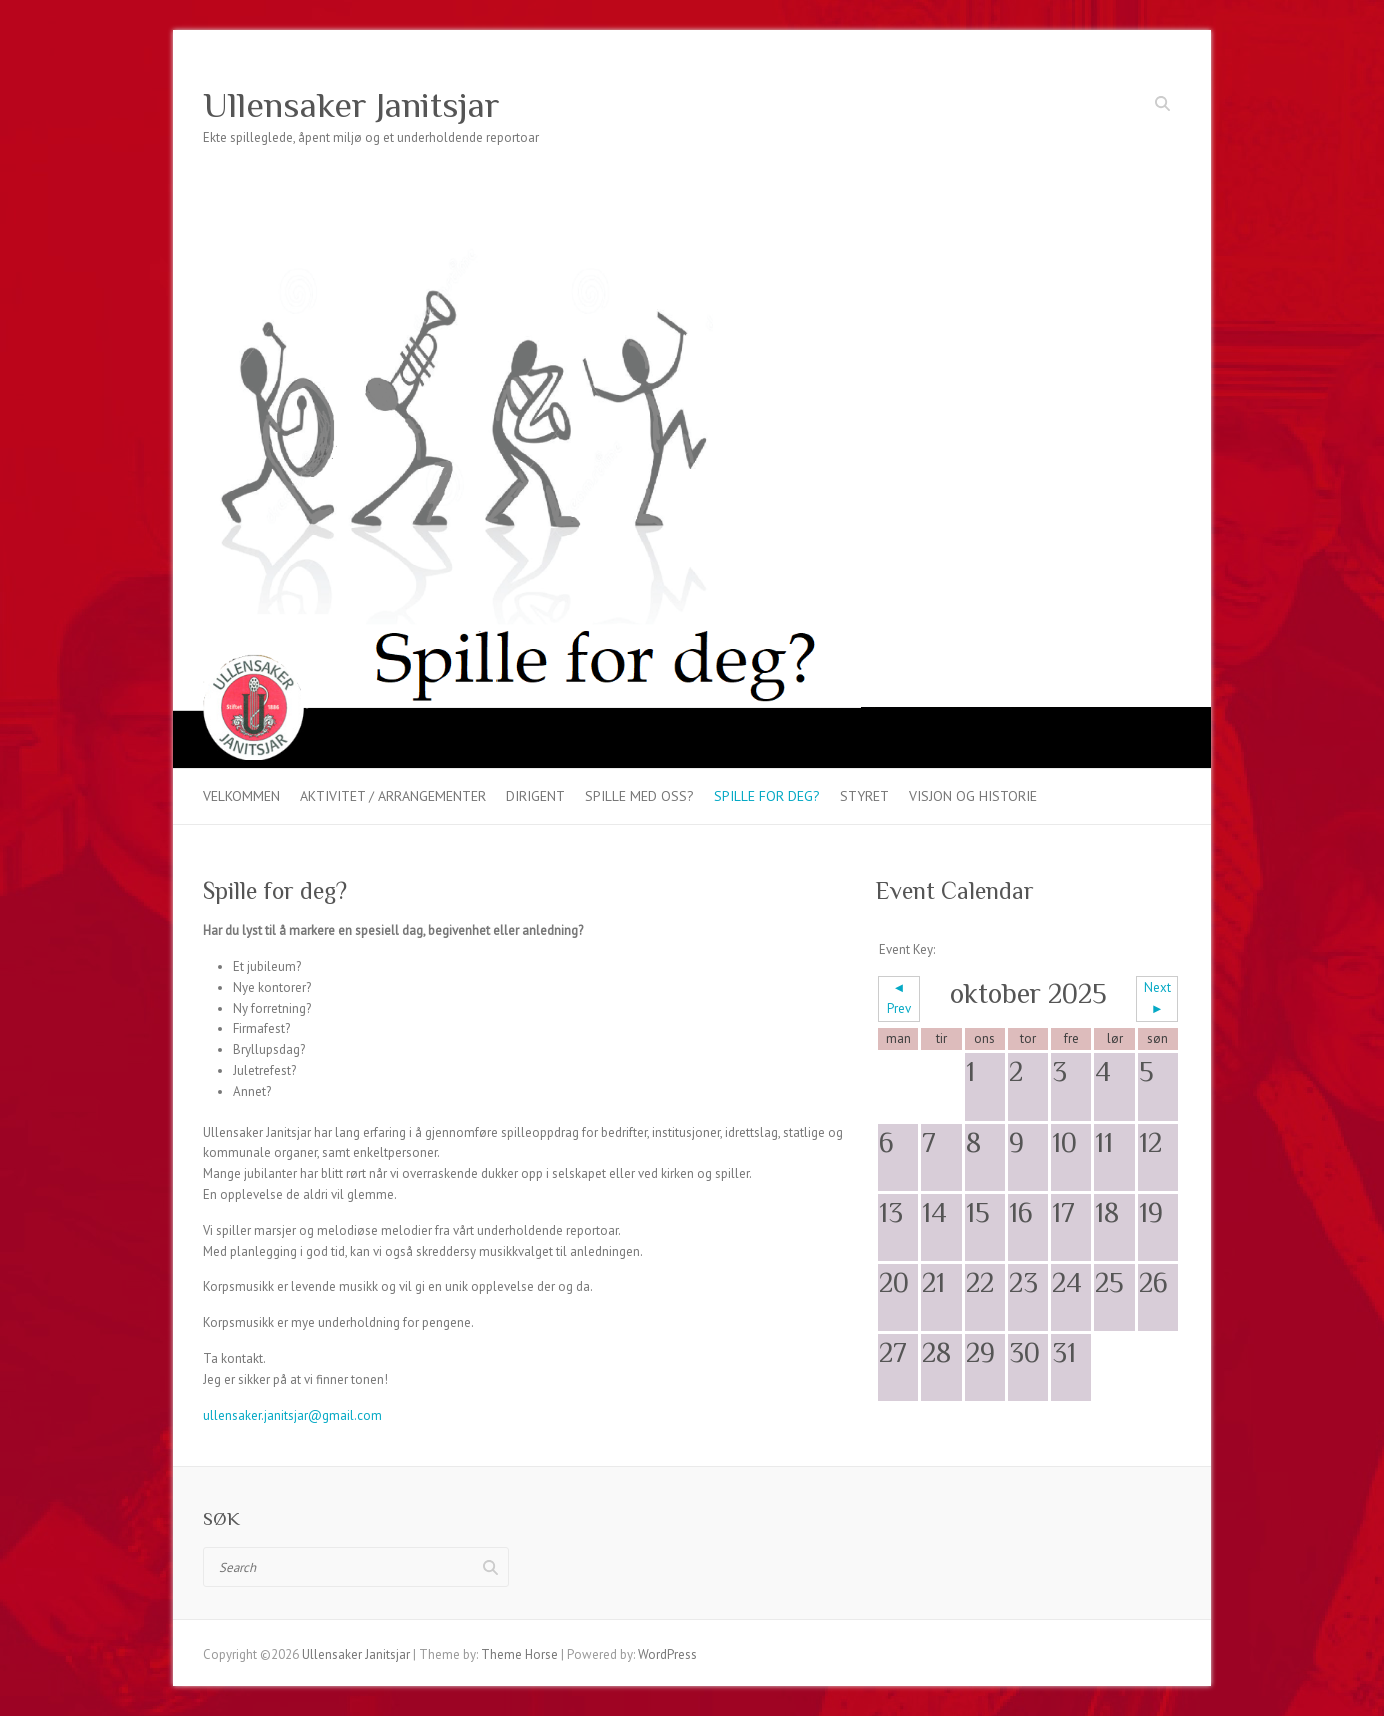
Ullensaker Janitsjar (351, 105)
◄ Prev (899, 998)
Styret (864, 796)
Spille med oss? (639, 796)
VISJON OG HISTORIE (973, 796)
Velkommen (241, 796)
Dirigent (535, 796)
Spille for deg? (767, 796)
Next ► (1157, 998)
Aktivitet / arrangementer (393, 796)
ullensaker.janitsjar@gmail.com (292, 1415)
